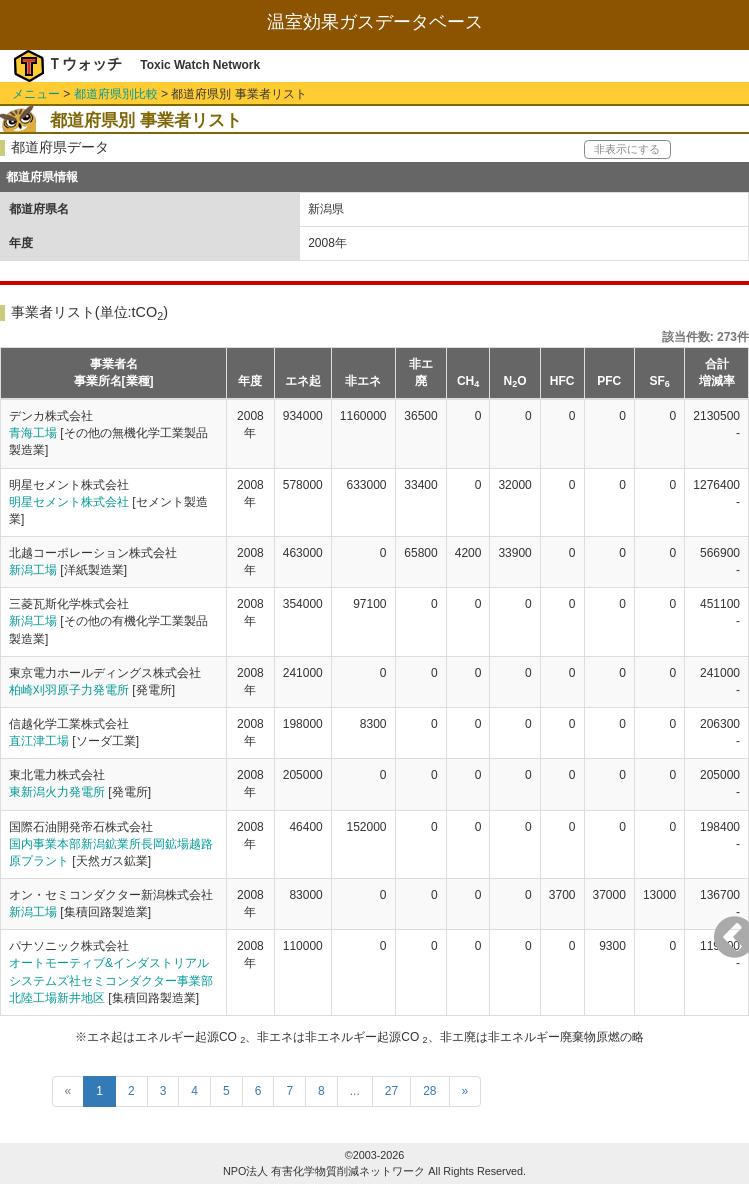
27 (391, 1091)
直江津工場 (39, 741)
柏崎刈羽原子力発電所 (69, 690)
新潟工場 (33, 570)
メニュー (36, 94)
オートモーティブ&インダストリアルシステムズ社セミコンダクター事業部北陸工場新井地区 (111, 980)
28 (429, 1091)
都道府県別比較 (116, 94)
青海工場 (33, 433)
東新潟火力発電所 (57, 792)
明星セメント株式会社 (69, 502)
